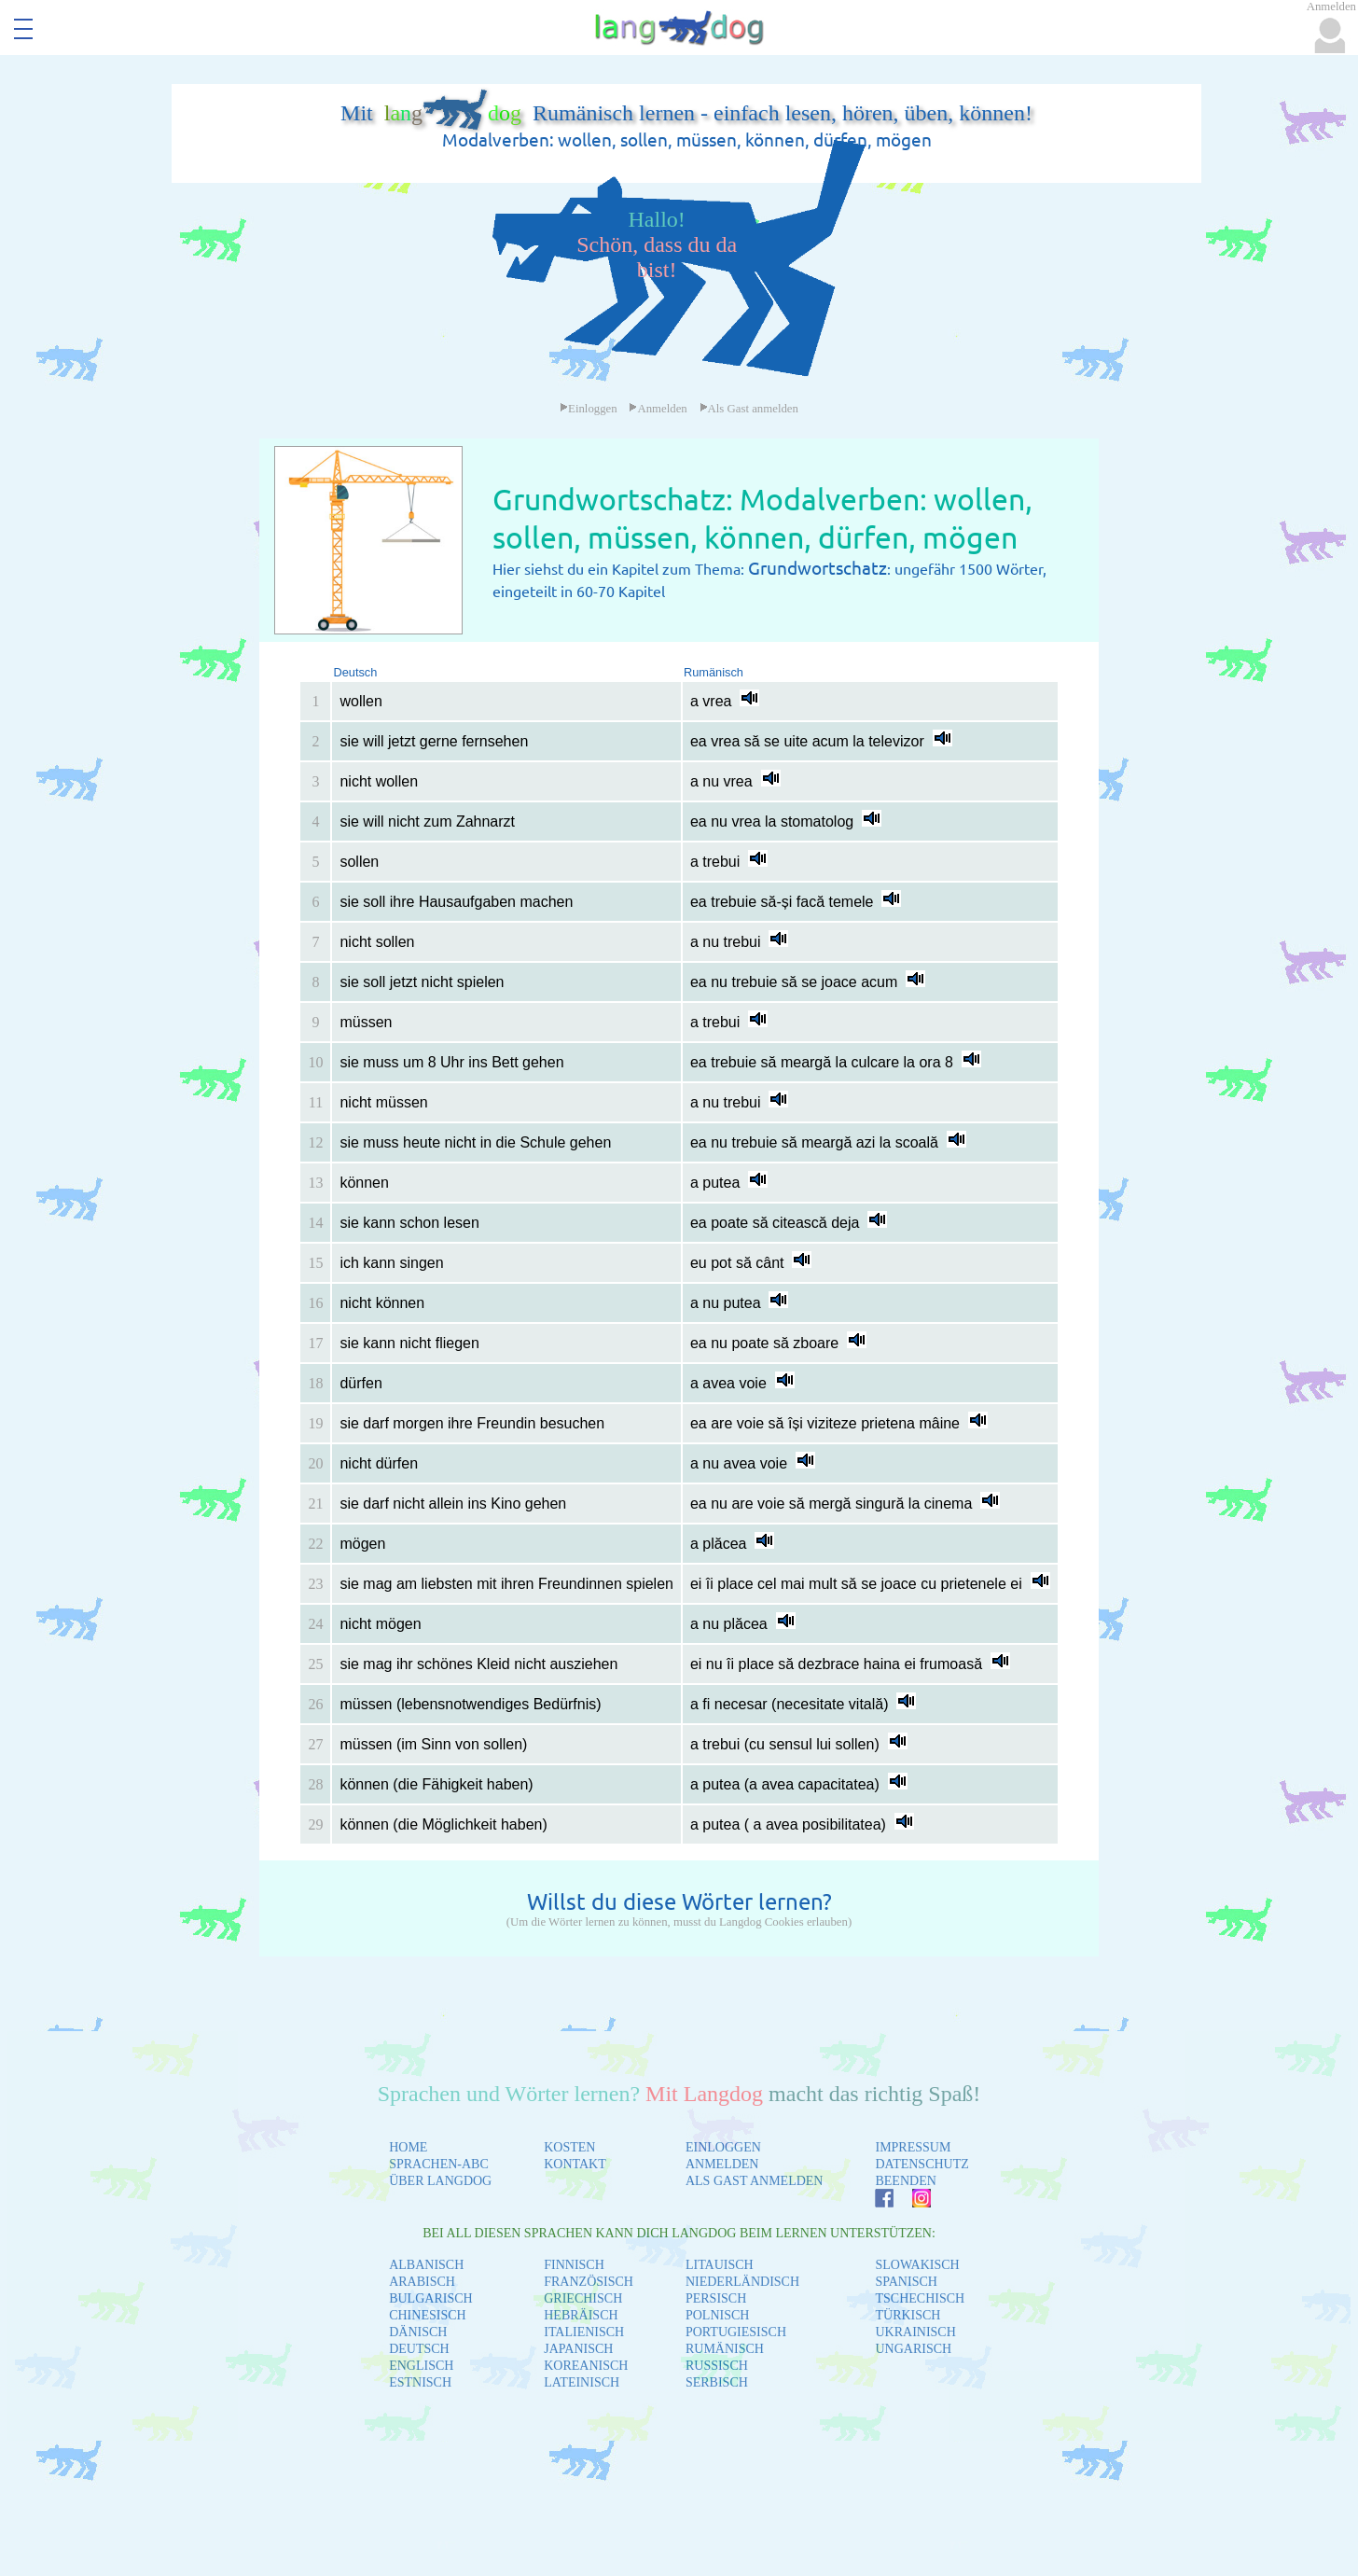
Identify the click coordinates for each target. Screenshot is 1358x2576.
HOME (408, 2147)
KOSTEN (569, 2147)
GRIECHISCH (583, 2298)
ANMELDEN (722, 2164)
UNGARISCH (913, 2349)
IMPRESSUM (912, 2147)
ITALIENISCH (584, 2332)
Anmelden (657, 408)
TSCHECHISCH (919, 2298)
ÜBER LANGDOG (440, 2181)
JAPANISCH (578, 2349)
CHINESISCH (427, 2315)
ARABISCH (422, 2282)
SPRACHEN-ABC (439, 2164)
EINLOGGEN (723, 2147)
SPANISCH (905, 2282)
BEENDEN (905, 2181)
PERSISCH (716, 2298)
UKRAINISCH (915, 2332)
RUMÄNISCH (725, 2349)
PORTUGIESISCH (736, 2332)
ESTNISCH (420, 2382)
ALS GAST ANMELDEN (755, 2181)
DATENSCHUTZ (921, 2164)
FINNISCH (574, 2265)
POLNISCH (717, 2315)
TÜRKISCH (907, 2315)
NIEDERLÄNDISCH (742, 2282)
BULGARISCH (430, 2298)
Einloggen (588, 408)
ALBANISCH (426, 2265)
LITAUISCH (720, 2265)
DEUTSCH (419, 2349)
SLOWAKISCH (917, 2265)
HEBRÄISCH (580, 2315)
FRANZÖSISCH (588, 2282)
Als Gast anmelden (749, 408)
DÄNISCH (418, 2332)
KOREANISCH (586, 2366)
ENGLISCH (421, 2366)
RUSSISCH (717, 2366)
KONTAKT (575, 2164)
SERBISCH (717, 2382)
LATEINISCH (581, 2382)
